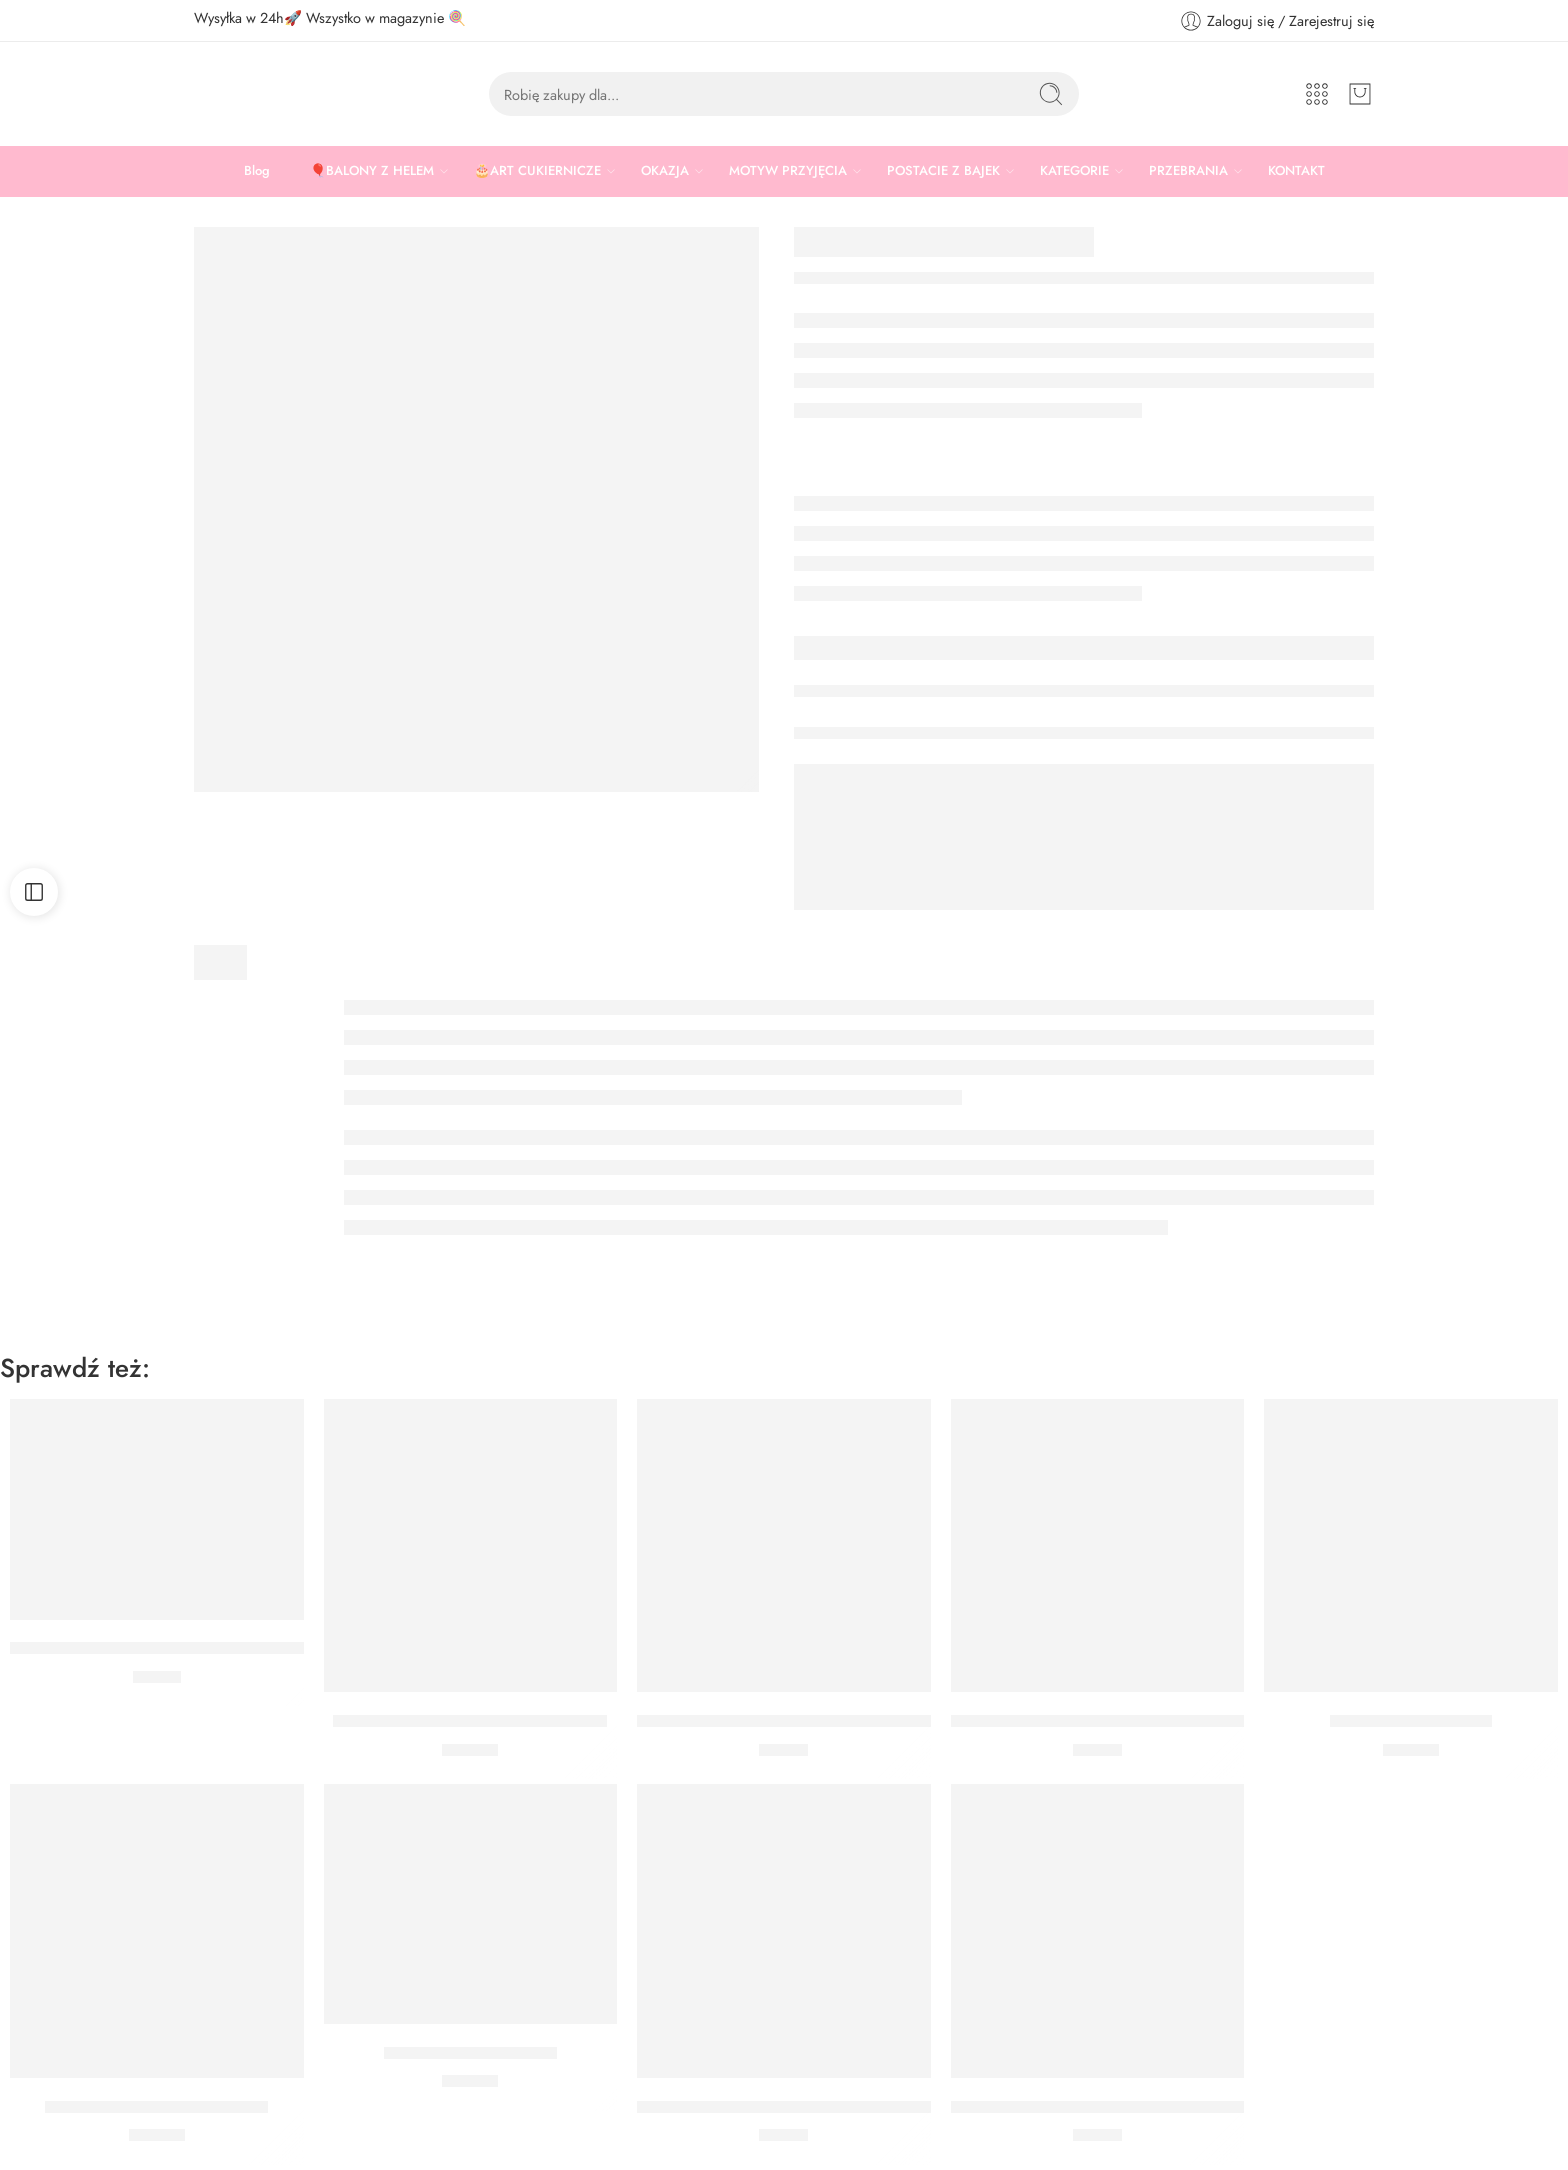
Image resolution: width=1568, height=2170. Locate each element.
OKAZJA (665, 171)
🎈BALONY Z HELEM (372, 171)
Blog (257, 170)
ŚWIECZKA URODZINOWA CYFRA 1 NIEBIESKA (1132, 2107)
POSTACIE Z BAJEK (943, 171)
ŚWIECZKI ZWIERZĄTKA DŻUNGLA (470, 1721)
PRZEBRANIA (1188, 171)
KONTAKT (1296, 170)
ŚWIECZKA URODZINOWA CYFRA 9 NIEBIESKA (1133, 1721)
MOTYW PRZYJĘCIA (788, 171)
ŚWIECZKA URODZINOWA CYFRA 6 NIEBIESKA (819, 1721)
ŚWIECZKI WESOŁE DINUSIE (156, 2107)
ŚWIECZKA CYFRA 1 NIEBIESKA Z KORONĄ (178, 1649)
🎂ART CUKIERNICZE (537, 171)
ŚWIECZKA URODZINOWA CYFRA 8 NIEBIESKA (819, 2107)
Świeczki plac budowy (1411, 1721)
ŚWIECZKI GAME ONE (470, 2053)
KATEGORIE (1074, 171)
